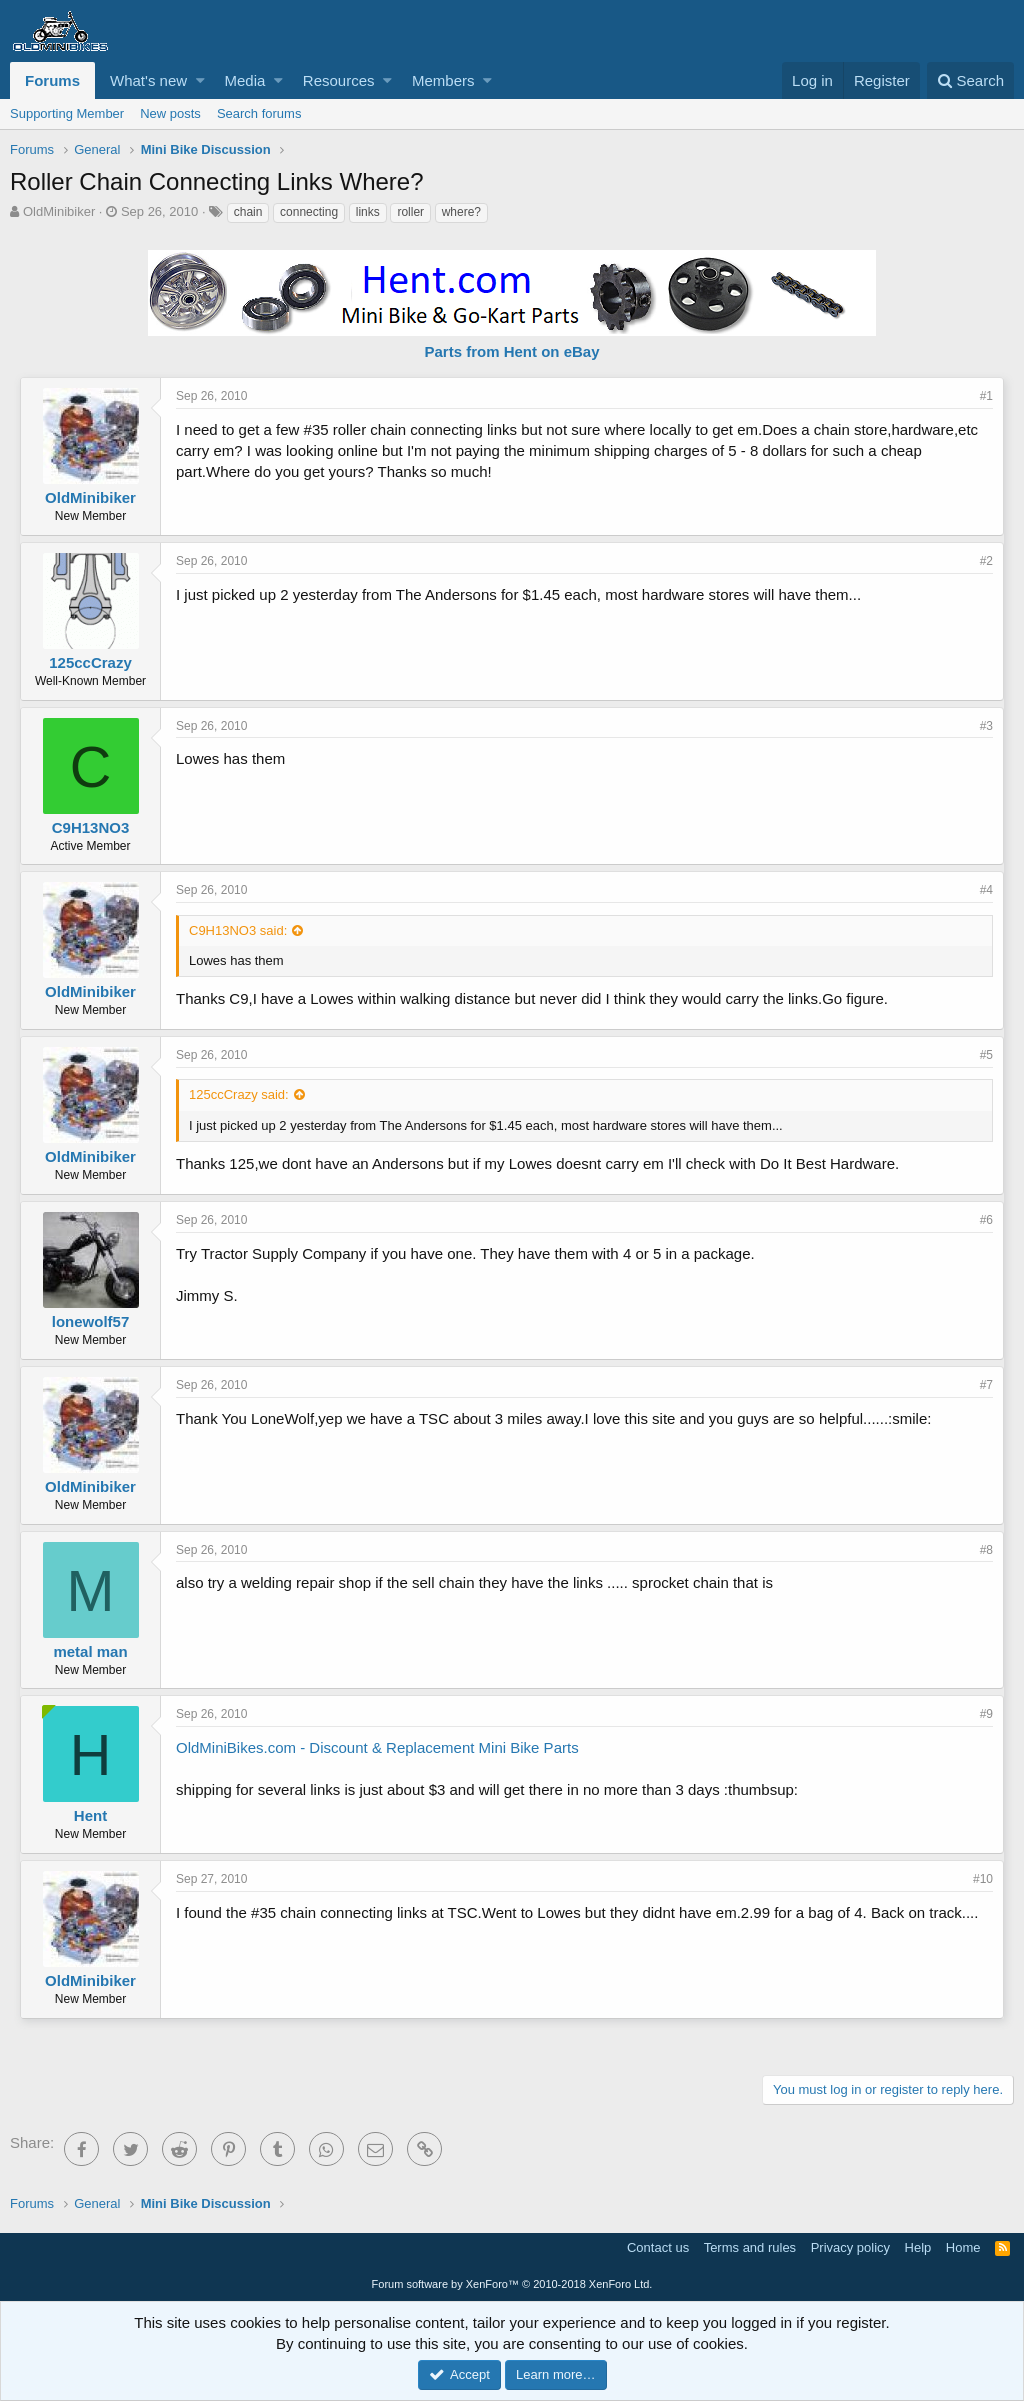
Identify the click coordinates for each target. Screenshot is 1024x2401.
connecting (309, 212)
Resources (339, 80)
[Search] (970, 80)
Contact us (658, 2247)
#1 (986, 396)
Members (443, 80)
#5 (986, 1055)
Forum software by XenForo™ (512, 2284)
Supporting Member (67, 113)
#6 (986, 1220)
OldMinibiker (59, 211)
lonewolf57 (91, 1321)
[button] (200, 80)
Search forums (259, 113)
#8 (986, 1550)
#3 (986, 726)
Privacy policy (850, 2247)
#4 (986, 890)
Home (963, 2247)
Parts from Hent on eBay (511, 351)
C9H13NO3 (91, 827)
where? (461, 212)
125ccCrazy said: (239, 1094)
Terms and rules (750, 2247)
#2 (986, 561)
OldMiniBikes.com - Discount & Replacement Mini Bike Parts (377, 1747)
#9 (986, 1714)
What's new (148, 80)
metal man (90, 1651)
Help (918, 2247)
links (368, 212)
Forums (52, 80)
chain (248, 212)
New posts (170, 113)
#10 (983, 1879)
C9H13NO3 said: (238, 930)
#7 (986, 1385)
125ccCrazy (90, 662)
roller (410, 212)
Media (245, 80)
